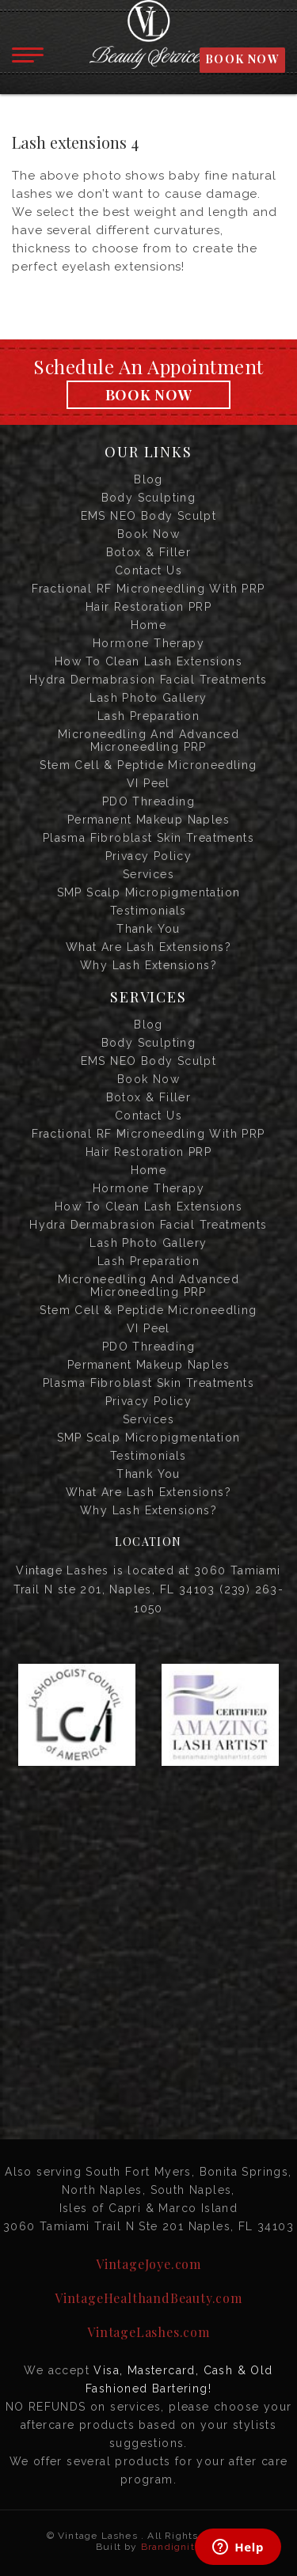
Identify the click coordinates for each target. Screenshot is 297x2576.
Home (149, 625)
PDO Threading (148, 801)
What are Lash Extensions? (148, 947)
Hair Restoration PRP (148, 606)
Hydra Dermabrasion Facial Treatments (148, 679)
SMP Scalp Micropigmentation (149, 892)
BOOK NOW (242, 58)
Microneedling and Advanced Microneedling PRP (148, 740)
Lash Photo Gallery (148, 697)
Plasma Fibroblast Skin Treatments (148, 838)
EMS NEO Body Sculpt (149, 516)
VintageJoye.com (148, 2264)
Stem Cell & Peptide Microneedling (148, 765)
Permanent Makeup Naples (148, 819)
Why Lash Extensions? (148, 965)
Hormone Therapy (148, 643)
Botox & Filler (149, 552)
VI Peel (148, 783)
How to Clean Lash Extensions (148, 661)
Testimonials (148, 910)
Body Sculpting (148, 497)
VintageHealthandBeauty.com (148, 2298)
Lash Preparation (148, 716)
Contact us (148, 570)
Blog (148, 479)
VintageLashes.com (148, 2332)
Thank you (148, 928)
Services (148, 874)
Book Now (148, 394)
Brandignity (171, 2546)
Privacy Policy (148, 856)
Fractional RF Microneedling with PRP (148, 588)
